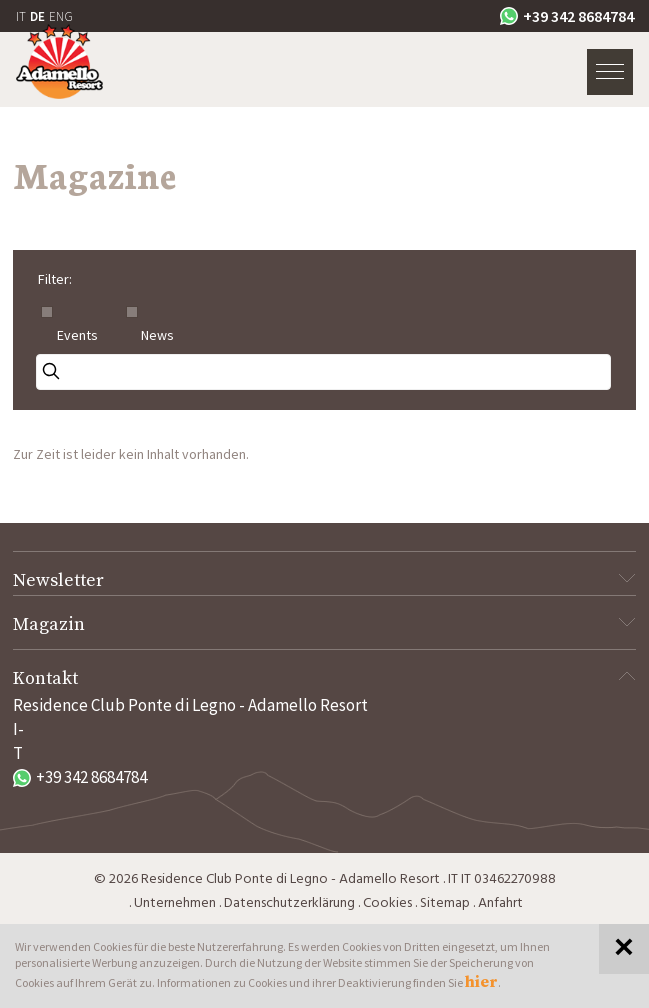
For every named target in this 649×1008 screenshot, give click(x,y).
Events (77, 335)
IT (21, 16)
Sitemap (445, 903)
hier (481, 982)
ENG (61, 16)
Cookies (387, 903)
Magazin (324, 624)
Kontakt (324, 678)
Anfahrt (500, 903)
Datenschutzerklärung (289, 903)
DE (37, 16)
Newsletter (324, 580)
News (157, 335)
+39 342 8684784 (567, 16)
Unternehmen (175, 903)
